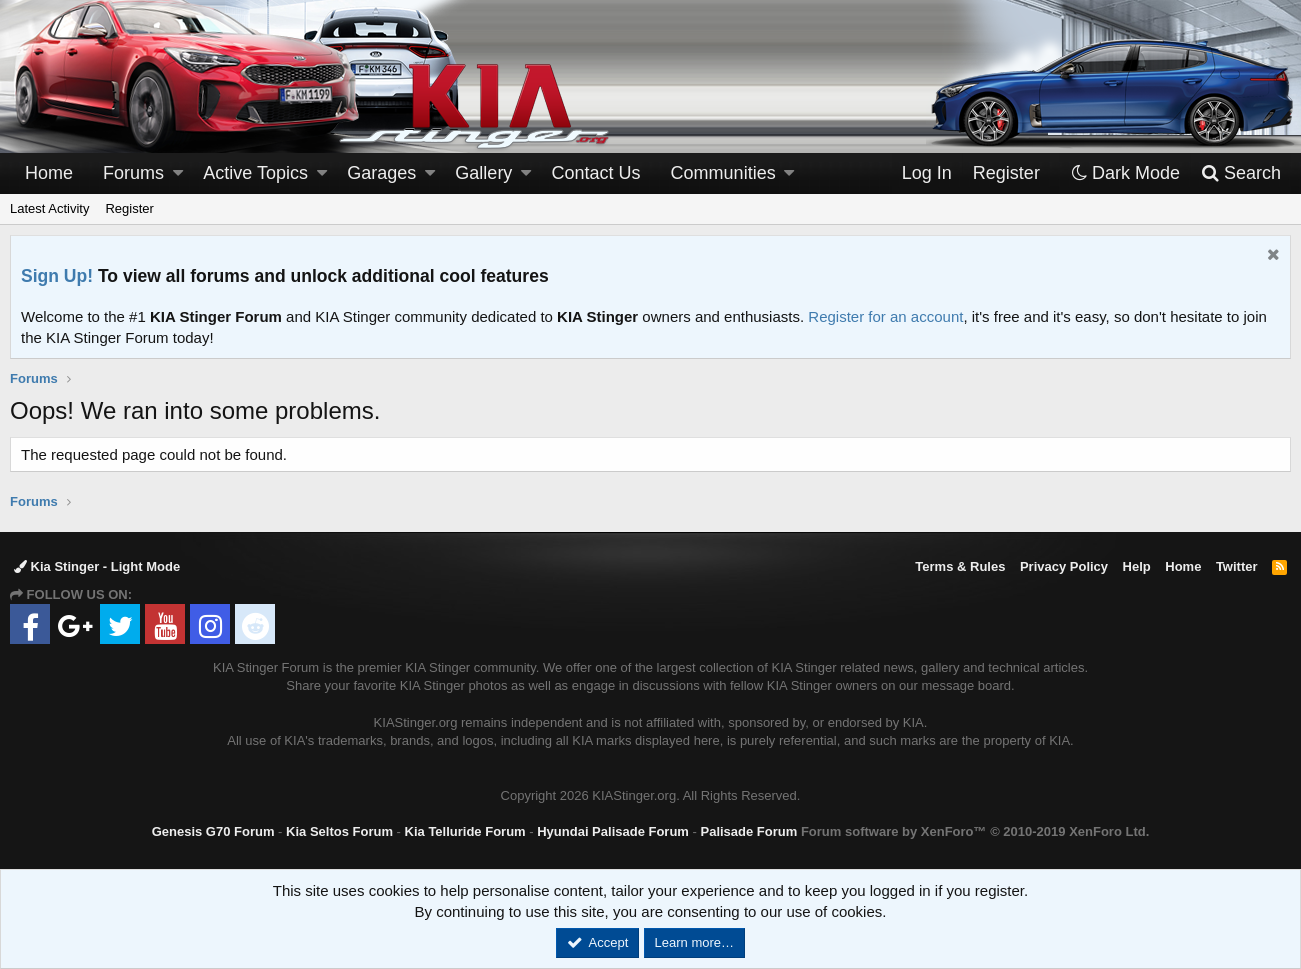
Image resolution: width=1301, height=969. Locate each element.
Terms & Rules (960, 566)
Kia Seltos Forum (339, 831)
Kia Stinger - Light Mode (97, 566)
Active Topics (255, 173)
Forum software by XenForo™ (975, 831)
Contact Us (596, 173)
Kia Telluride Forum (465, 831)
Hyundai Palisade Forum (613, 831)
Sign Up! (57, 276)
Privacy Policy (1064, 566)
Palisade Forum (748, 831)
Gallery (483, 173)
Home (49, 173)
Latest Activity (49, 208)
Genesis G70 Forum (213, 831)
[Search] (1240, 173)
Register (129, 208)
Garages (381, 173)
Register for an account (885, 316)
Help (1137, 566)
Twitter (1237, 566)
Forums (133, 173)
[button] (178, 173)
